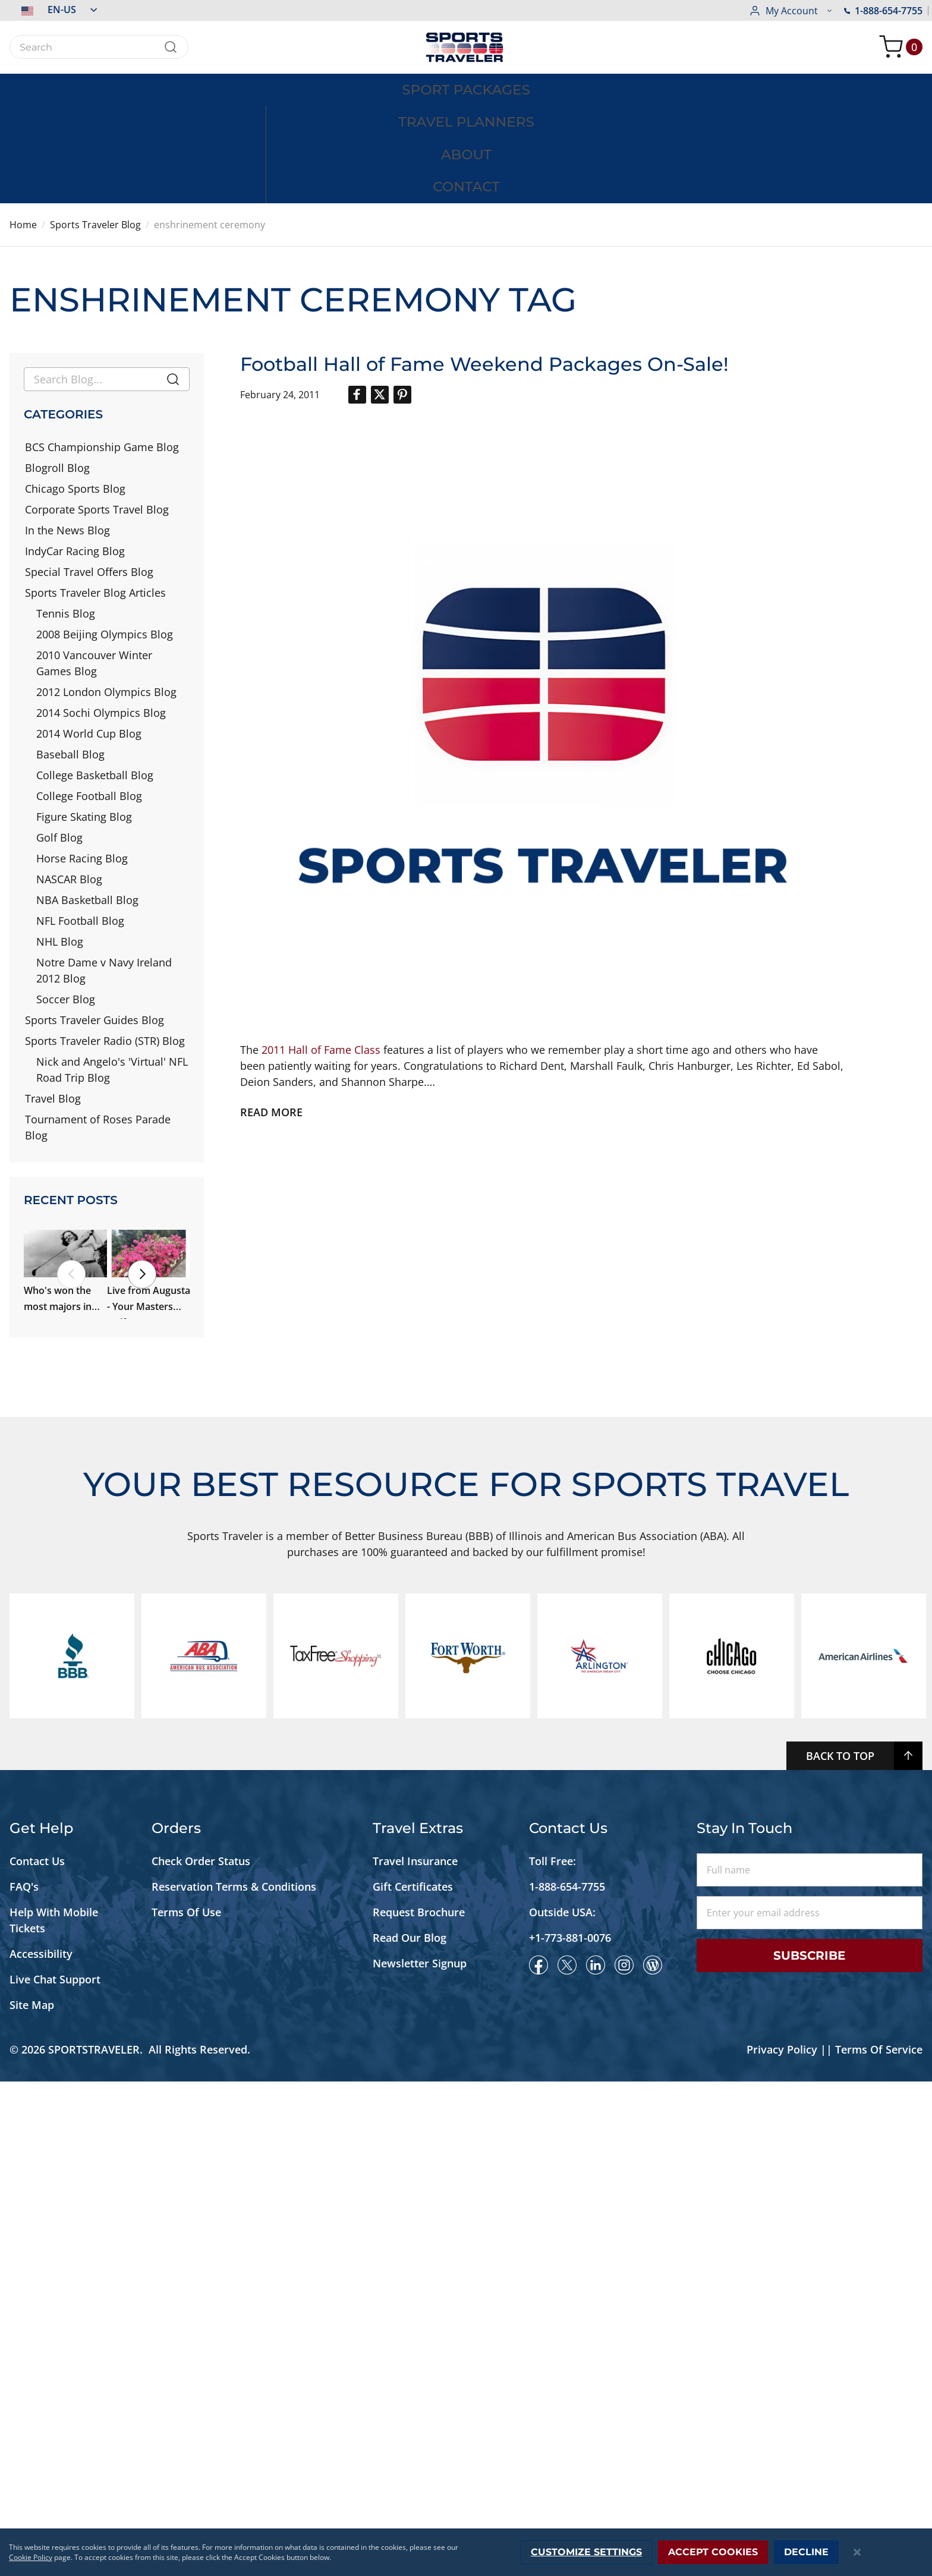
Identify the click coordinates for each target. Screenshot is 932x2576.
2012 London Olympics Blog (106, 592)
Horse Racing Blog (82, 758)
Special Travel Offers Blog (89, 472)
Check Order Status (201, 2355)
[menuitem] (158, 88)
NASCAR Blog (69, 779)
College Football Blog (89, 696)
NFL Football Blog (80, 821)
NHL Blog (59, 841)
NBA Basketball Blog (87, 800)
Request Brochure (419, 2406)
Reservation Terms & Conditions (235, 2381)
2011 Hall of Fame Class (321, 949)
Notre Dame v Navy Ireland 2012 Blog (104, 870)
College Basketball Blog (94, 675)
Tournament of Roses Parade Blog (98, 1027)
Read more (271, 1011)
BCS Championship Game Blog (102, 347)
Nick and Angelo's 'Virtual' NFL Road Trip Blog (112, 970)
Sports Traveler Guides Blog (94, 920)
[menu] (466, 88)
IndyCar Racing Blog (75, 451)
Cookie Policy (30, 2557)
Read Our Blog (409, 2432)
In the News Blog (67, 430)
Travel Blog (53, 998)
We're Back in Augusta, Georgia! (96, 1674)
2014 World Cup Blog (88, 633)
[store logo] (466, 47)
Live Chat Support (55, 2474)
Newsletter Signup (420, 2458)
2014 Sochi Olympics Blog (101, 613)
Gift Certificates (413, 2381)
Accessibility (41, 2448)
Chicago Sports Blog (75, 389)
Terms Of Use (186, 2406)
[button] (53, 9)
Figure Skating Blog (84, 717)
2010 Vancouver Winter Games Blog (94, 563)
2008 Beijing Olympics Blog (104, 534)
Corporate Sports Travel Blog (97, 409)
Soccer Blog (65, 899)
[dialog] (466, 2552)
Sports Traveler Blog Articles (95, 493)
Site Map (32, 2499)
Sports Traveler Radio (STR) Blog (105, 941)
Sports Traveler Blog (95, 124)
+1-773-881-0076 (570, 2432)
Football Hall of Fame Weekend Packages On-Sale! (484, 264)
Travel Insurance (415, 2355)
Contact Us (37, 2355)
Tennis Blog (65, 513)
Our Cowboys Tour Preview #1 (93, 1805)
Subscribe (809, 2450)
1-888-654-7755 (788, 11)
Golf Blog (59, 737)
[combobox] (99, 47)
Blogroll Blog (57, 368)
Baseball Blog (70, 654)
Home (23, 124)
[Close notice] (857, 2552)
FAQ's (26, 2381)
